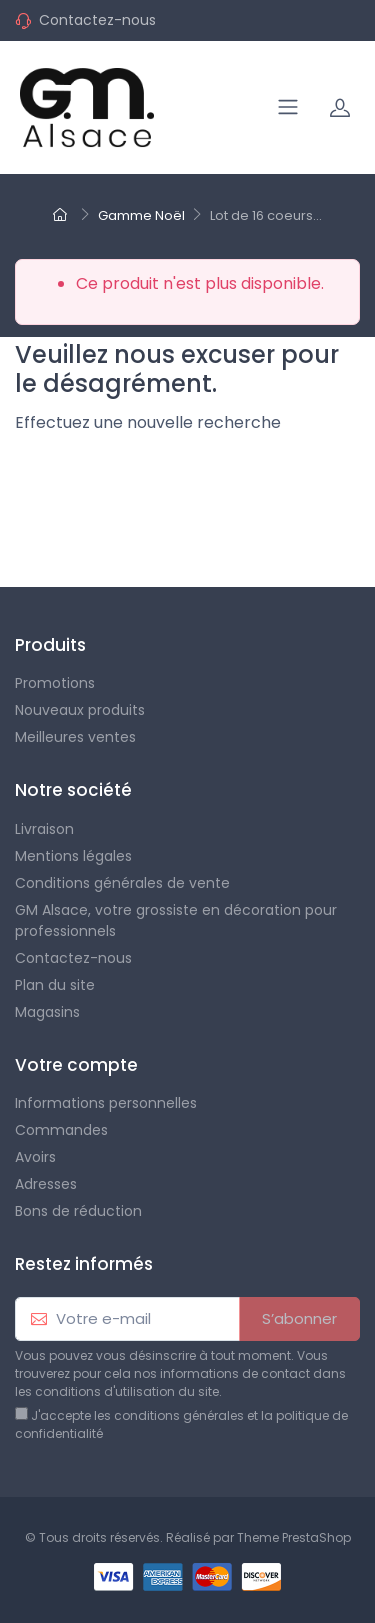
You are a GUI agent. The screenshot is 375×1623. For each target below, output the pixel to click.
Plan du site (55, 985)
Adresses (46, 1184)
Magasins (47, 1012)
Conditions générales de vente (122, 883)
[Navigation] (288, 107)
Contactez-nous (97, 20)
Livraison (44, 829)
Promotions (55, 683)
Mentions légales (73, 856)
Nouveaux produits (80, 710)
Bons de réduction (78, 1211)
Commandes (61, 1130)
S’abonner (299, 1318)
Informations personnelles (106, 1103)
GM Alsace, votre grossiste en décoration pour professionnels (176, 920)
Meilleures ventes (75, 737)
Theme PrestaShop (294, 1537)
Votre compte (76, 1065)
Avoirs (35, 1157)
